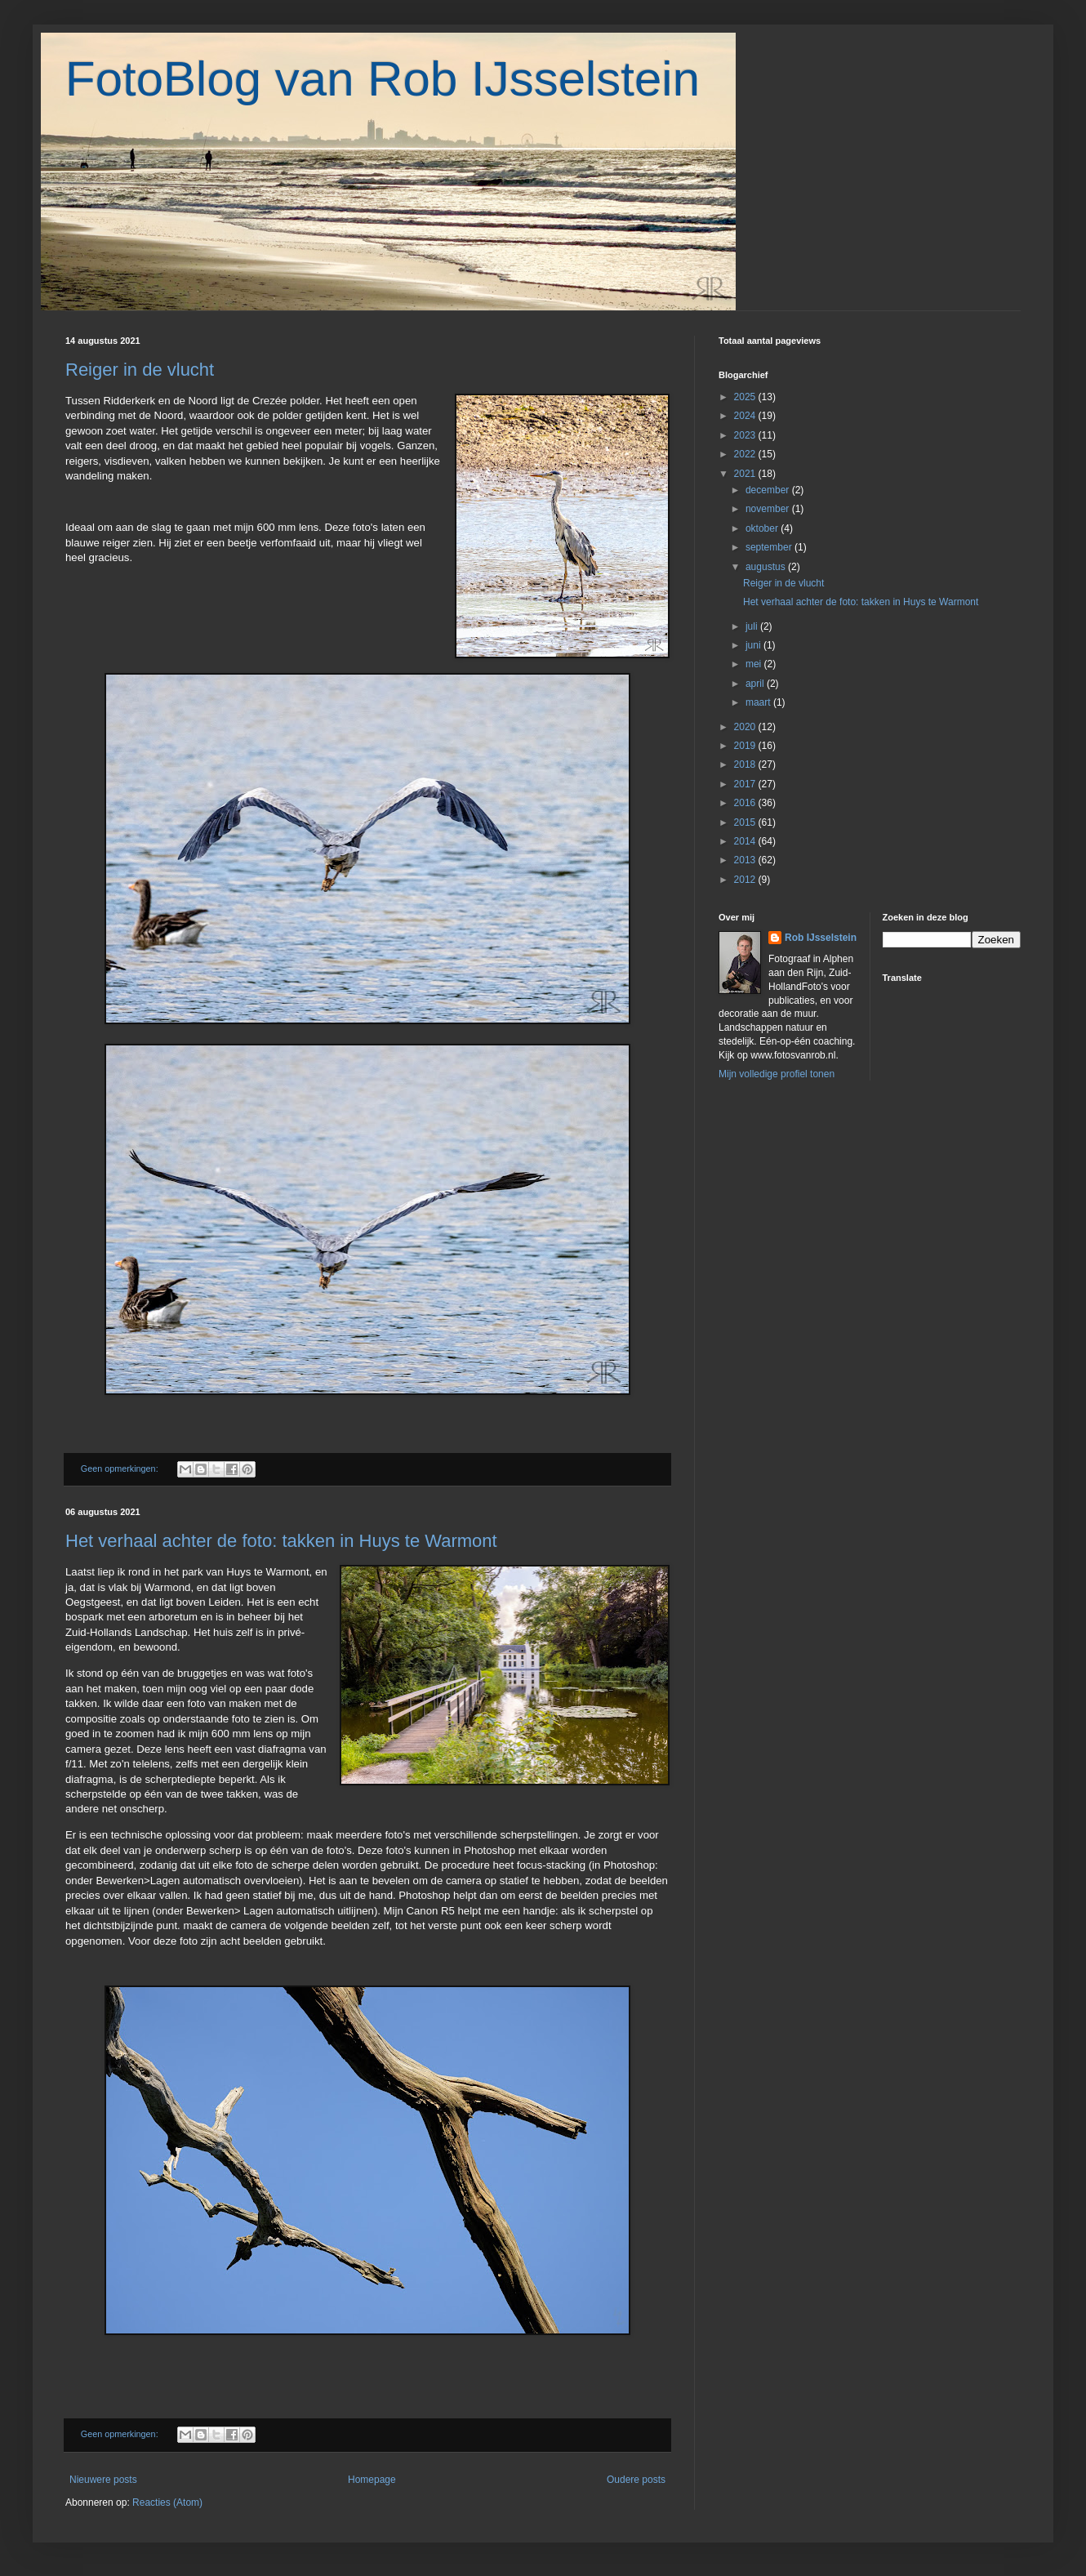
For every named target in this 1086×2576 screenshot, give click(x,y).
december (769, 490)
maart (759, 702)
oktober (763, 528)
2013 (746, 860)
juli (753, 626)
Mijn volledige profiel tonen (777, 1074)
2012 (746, 879)
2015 (746, 822)
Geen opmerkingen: (121, 1468)
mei (755, 664)
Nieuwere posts (103, 2479)
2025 (746, 397)
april (756, 683)
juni (754, 645)
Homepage (372, 2479)
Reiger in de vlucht (139, 369)
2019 (746, 745)
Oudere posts (636, 2479)
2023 (746, 435)
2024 (746, 415)
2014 (746, 841)
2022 (746, 454)
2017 (746, 784)
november (769, 509)
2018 (746, 764)
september (770, 547)
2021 (746, 473)
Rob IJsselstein (821, 937)
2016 (746, 803)
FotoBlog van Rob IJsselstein (382, 78)
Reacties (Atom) (167, 2502)
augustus (767, 567)
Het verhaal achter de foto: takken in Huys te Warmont (281, 1541)
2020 (746, 727)
